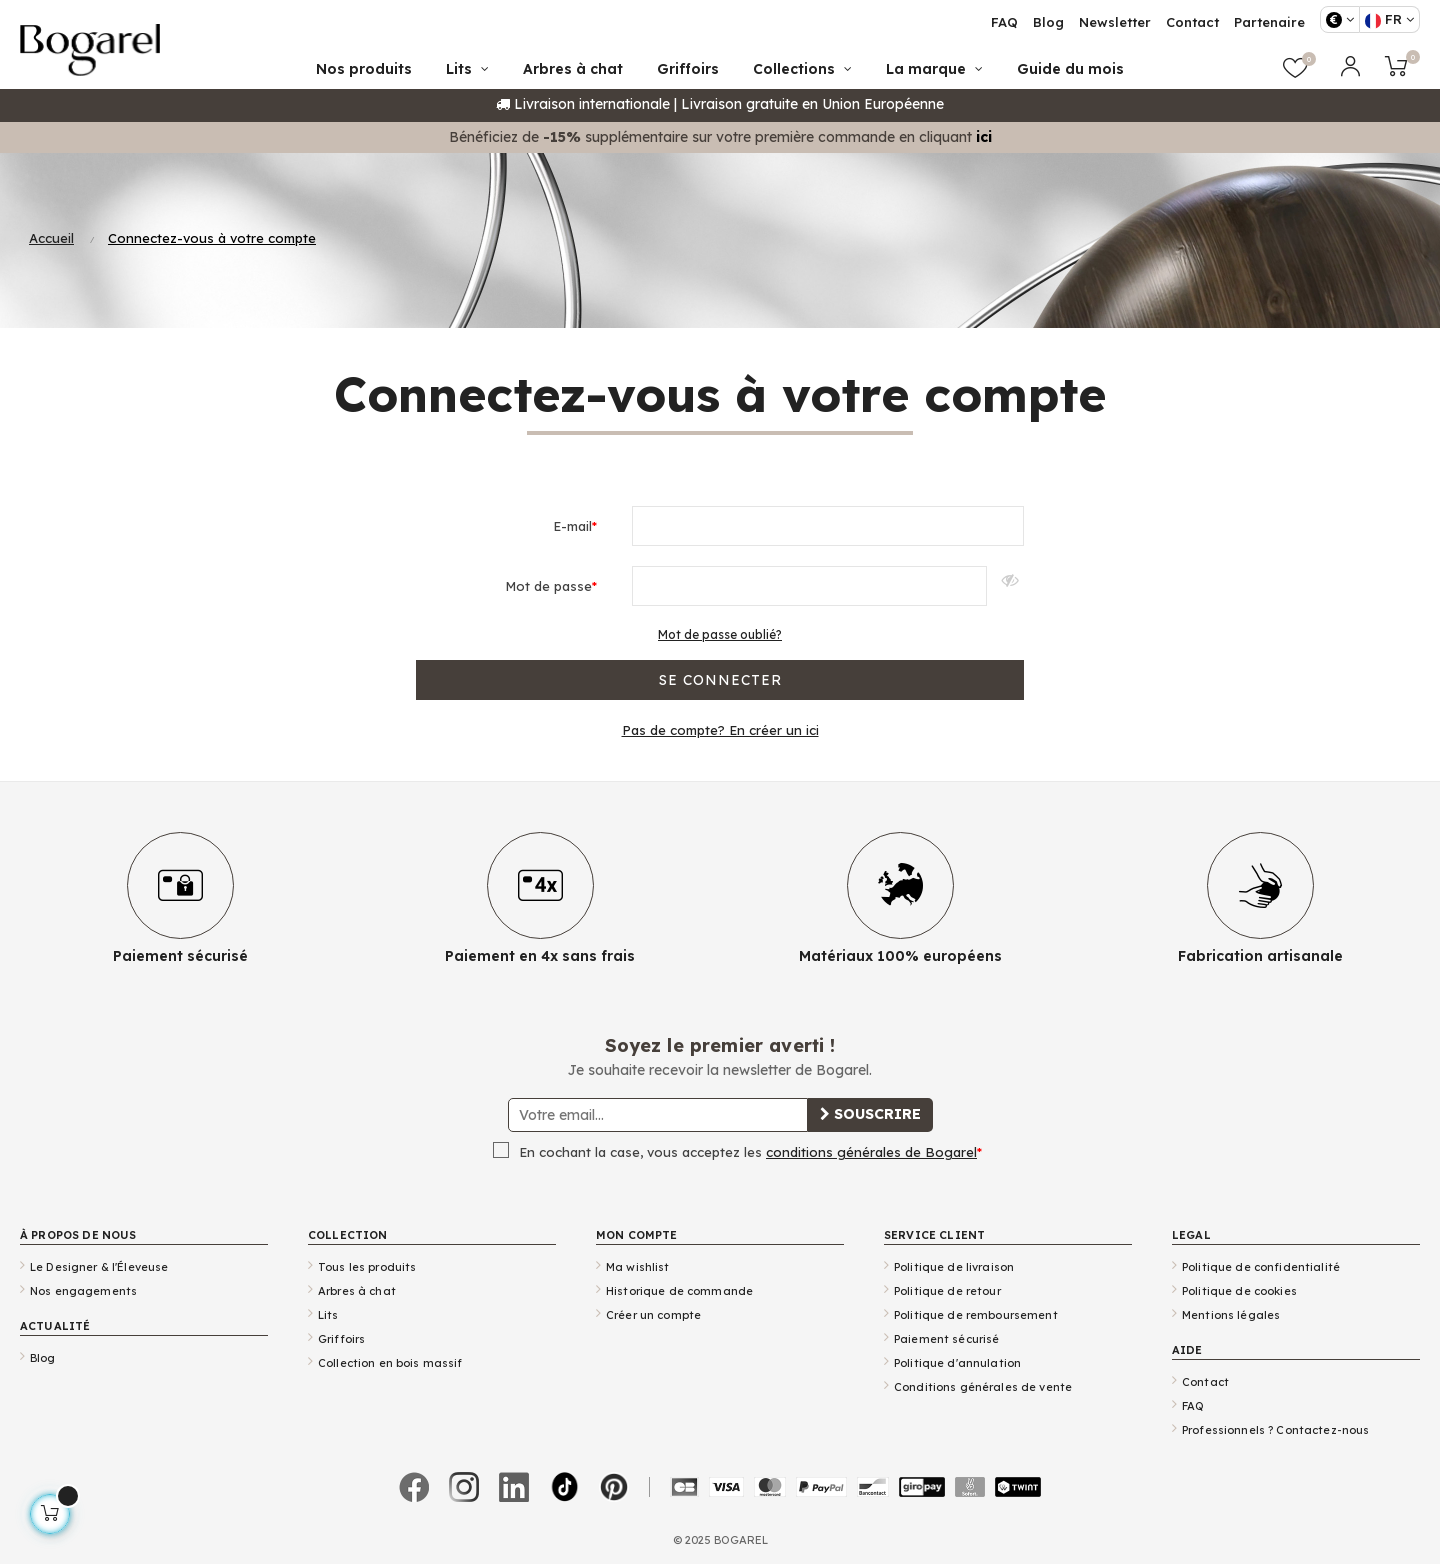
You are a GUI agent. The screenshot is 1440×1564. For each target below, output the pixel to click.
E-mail (572, 526)
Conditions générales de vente (983, 1387)
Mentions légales (1231, 1315)
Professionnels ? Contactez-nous (1275, 1430)
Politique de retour (947, 1291)
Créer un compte (653, 1315)
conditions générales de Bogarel (871, 1152)
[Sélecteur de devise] (1340, 19)
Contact (1205, 1382)
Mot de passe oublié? (720, 634)
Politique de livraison (954, 1267)
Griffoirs (341, 1339)
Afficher (1005, 586)
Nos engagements (83, 1291)
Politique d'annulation (957, 1363)
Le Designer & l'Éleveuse (99, 1267)
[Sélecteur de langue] (1389, 19)
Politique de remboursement (976, 1315)
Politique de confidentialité (1261, 1267)
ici (984, 137)
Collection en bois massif (390, 1363)
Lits (328, 1315)
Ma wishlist (638, 1267)
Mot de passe (548, 586)
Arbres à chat (357, 1291)
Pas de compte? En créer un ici (720, 730)
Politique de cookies (1239, 1291)
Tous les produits (367, 1267)
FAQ (1193, 1406)
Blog (43, 1358)
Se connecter (720, 680)
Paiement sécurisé (946, 1339)
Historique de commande (679, 1291)
